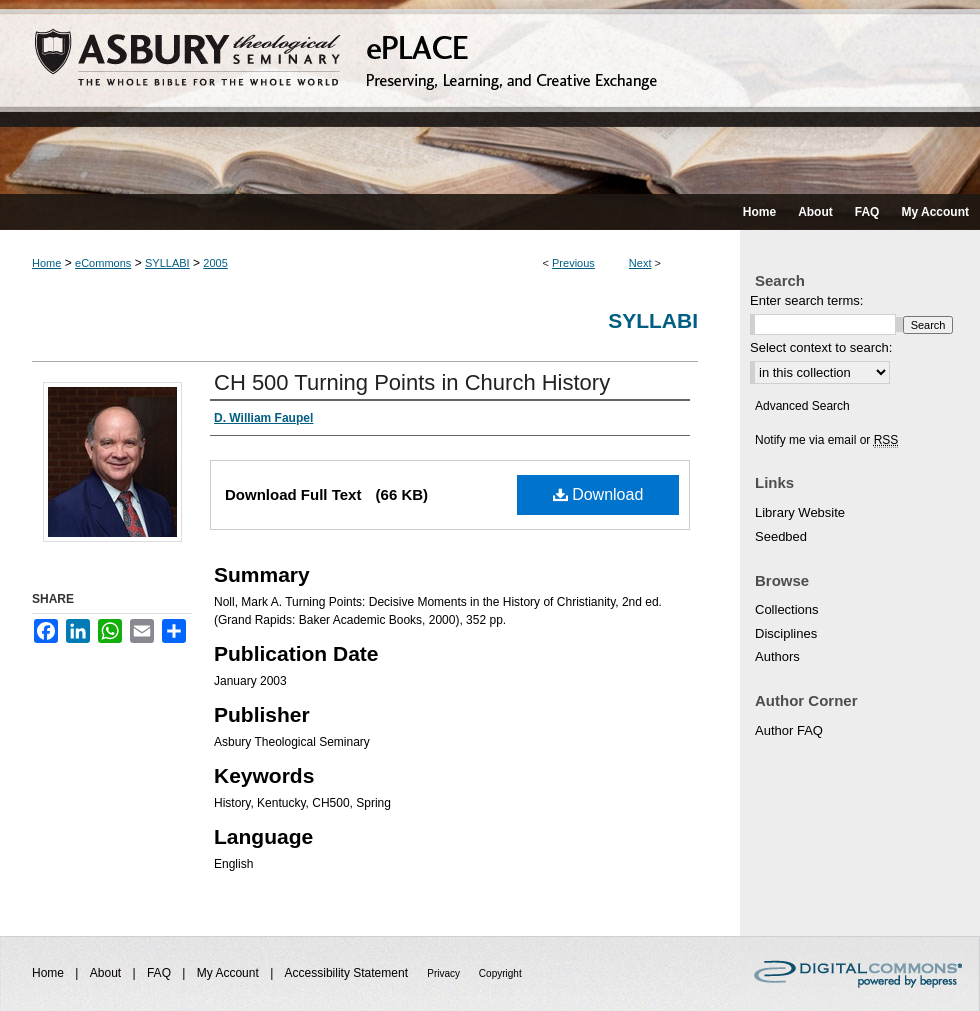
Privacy (445, 973)
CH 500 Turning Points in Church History (412, 382)
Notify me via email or (826, 440)
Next (640, 263)
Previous (573, 263)
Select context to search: (821, 347)
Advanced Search (802, 406)
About (107, 973)
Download (598, 494)
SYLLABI (167, 263)
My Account (229, 973)
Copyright (500, 973)
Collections (787, 609)
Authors (777, 656)
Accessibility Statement (348, 973)
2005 (215, 263)
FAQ (160, 973)
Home (46, 263)
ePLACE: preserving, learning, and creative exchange (490, 97)
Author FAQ (789, 730)
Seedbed (781, 536)
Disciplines (786, 633)
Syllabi (653, 320)
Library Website (800, 512)
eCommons (103, 263)
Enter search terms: (806, 300)
